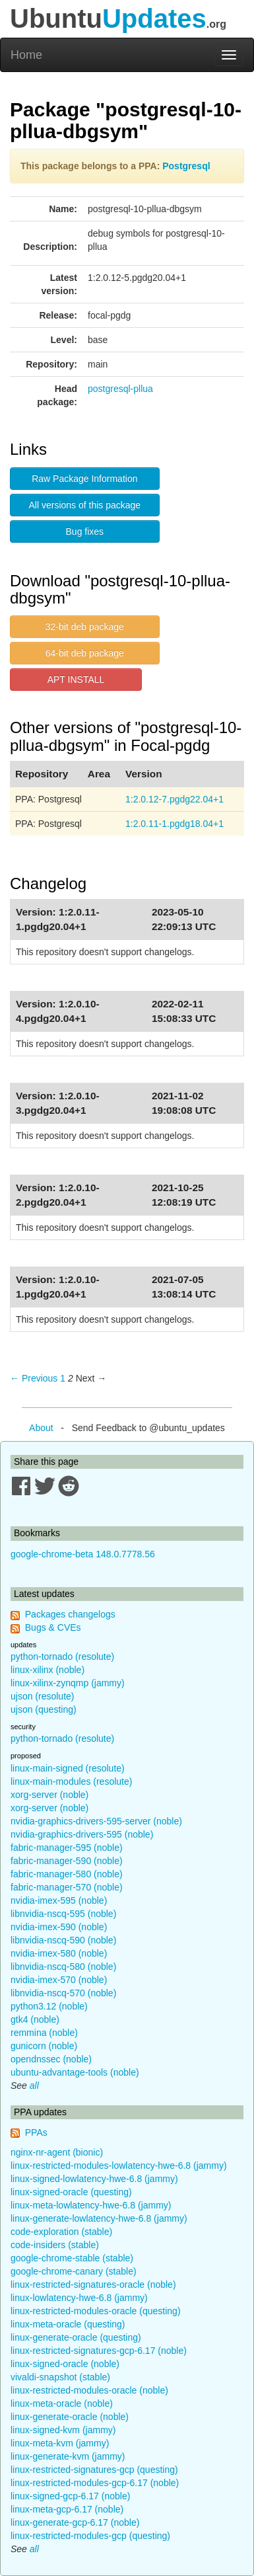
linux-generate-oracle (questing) (76, 2337)
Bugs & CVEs (53, 1627)
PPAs (36, 2132)
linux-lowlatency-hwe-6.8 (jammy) (79, 2297)
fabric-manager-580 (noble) (67, 1874)
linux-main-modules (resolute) (71, 1781)
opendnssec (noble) (51, 2059)
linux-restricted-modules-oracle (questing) (96, 2311)
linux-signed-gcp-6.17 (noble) (70, 2496)
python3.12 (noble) (49, 2006)
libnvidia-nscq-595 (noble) (63, 1913)
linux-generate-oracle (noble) (70, 2416)
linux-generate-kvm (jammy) (68, 2456)
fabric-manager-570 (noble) (67, 1887)
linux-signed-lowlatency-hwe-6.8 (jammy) (94, 2178)
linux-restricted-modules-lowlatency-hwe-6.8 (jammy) (119, 2165)
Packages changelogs (70, 1614)
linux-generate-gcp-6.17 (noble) (75, 2522)
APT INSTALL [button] (76, 679)
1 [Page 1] (62, 1378)
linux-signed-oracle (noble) (65, 2364)
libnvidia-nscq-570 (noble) (63, 1993)
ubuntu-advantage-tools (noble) (75, 2072)
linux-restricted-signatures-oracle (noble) (93, 2284)
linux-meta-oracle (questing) (68, 2324)
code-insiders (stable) (55, 2245)
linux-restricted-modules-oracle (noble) (89, 2390)
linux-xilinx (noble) (47, 1669)
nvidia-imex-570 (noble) (59, 1979)
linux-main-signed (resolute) (68, 1768)
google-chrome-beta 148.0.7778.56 (83, 1554)
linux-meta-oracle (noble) (62, 2403)
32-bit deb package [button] (85, 626)
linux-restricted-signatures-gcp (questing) (94, 2469)
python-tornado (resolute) (62, 1656)
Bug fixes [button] (85, 531)
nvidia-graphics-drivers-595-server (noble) (96, 1821)
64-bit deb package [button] (85, 653)
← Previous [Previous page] (33, 1378)
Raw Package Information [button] (84, 478)
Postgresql (186, 166)
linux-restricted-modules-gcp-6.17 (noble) (95, 2483)
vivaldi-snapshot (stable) (60, 2377)
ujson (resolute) (43, 1696)
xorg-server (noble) (49, 1794)
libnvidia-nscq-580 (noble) (63, 1966)
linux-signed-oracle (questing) (71, 2192)
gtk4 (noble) (35, 2019)
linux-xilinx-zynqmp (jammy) (68, 1683)
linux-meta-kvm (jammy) (60, 2443)
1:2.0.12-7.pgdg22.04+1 (174, 799)
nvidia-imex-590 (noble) (59, 1927)
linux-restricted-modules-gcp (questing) (90, 2535)
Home (26, 54)
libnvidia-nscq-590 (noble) (63, 1940)
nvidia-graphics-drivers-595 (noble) (82, 1834)
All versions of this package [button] (85, 505)
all (34, 2085)
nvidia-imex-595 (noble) (59, 1900)
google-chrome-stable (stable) (72, 2258)
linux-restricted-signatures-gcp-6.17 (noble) (99, 2350)
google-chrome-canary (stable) (74, 2271)
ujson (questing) (44, 1709)
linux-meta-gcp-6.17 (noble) (67, 2509)
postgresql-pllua (120, 388)
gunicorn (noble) (44, 2046)
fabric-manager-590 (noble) (67, 1860)
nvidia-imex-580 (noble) (59, 1953)
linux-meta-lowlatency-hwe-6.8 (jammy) (91, 2205)
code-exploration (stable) (61, 2231)
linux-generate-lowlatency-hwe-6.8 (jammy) (99, 2218)
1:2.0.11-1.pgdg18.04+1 (174, 823)
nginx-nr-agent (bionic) (57, 2152)
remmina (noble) (44, 2032)
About (41, 1428)
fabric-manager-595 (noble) (67, 1847)
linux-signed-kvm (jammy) (63, 2430)
